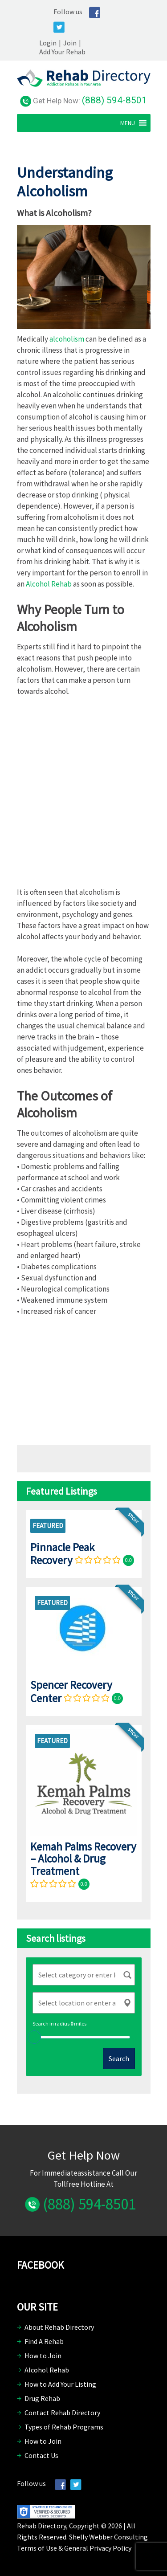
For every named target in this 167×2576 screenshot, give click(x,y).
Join (70, 42)
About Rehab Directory (59, 2327)
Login (48, 42)
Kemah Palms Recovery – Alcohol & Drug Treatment (83, 1858)
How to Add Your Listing (60, 2384)
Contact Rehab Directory (62, 2412)
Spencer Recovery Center (71, 1691)
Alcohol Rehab (49, 584)
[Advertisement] (84, 795)
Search (119, 2058)
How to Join (42, 2355)
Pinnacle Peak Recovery (62, 1553)
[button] (127, 123)
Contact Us (41, 2455)
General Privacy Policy (97, 2547)
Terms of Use (37, 2547)
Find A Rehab (44, 2341)
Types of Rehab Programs (63, 2426)
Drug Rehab (42, 2398)
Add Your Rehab (62, 51)
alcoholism (66, 339)
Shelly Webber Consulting (108, 2536)
